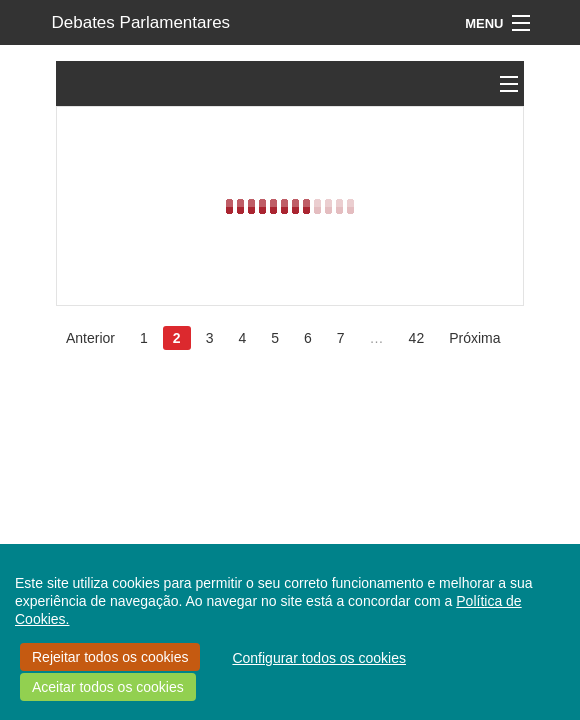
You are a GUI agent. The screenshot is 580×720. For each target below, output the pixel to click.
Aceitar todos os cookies (108, 687)
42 (417, 338)
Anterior (90, 338)
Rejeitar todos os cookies (110, 657)
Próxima (474, 338)
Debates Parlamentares (141, 22)
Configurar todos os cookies (319, 658)
